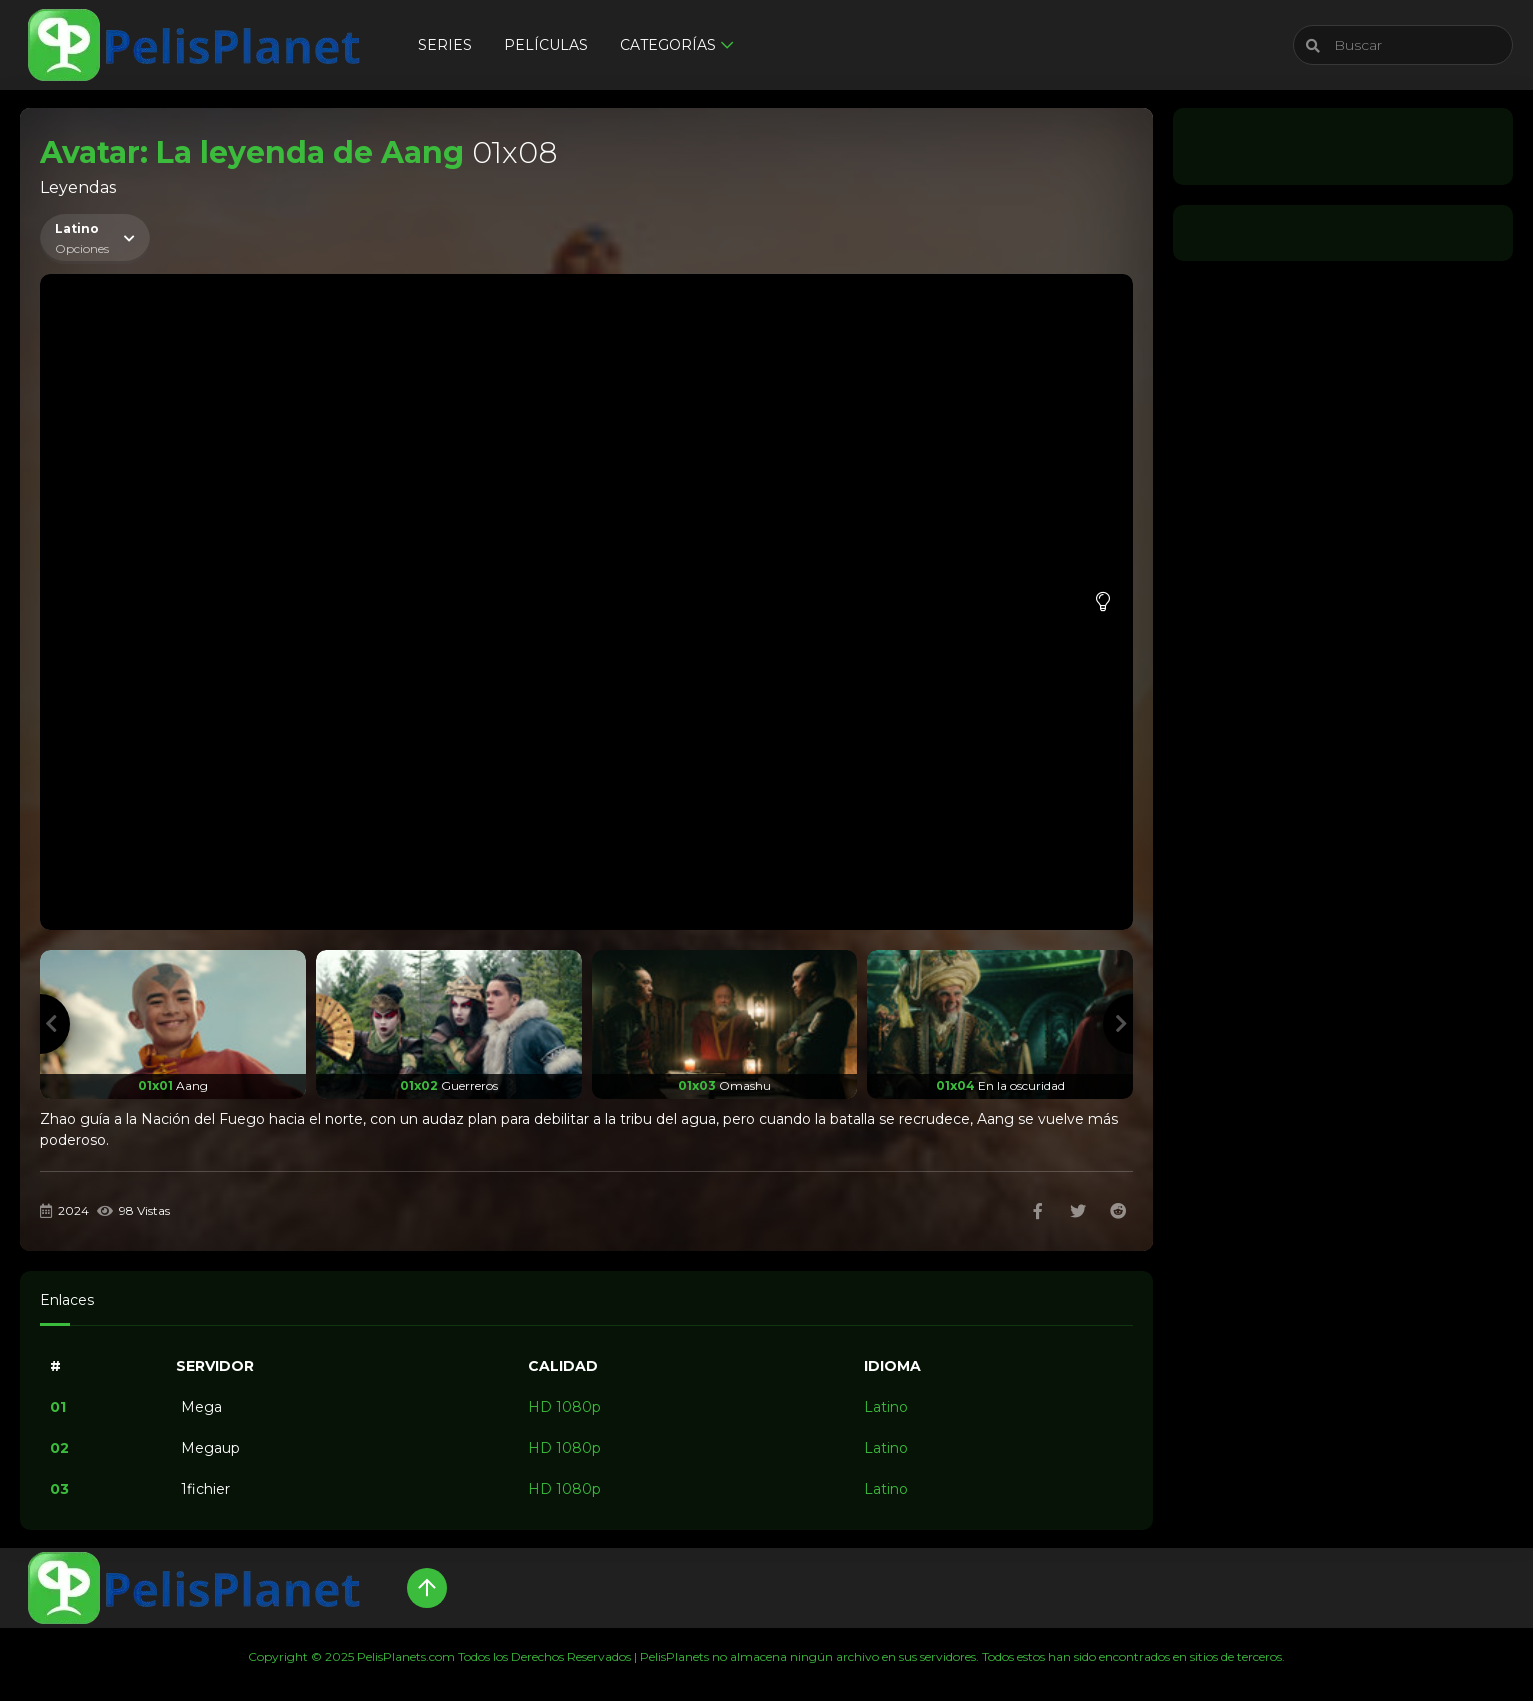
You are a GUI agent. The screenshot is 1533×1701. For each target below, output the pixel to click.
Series (445, 45)
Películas (546, 45)
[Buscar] (1403, 45)
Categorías (668, 45)
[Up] (427, 1588)
